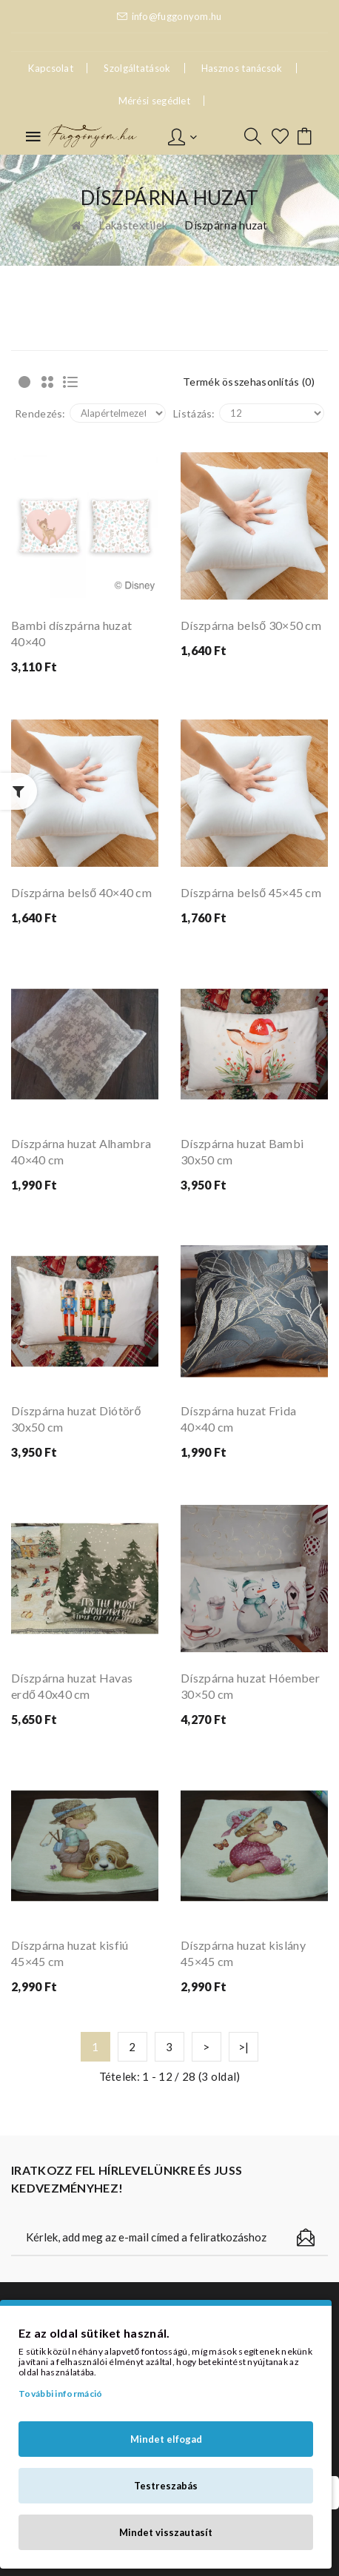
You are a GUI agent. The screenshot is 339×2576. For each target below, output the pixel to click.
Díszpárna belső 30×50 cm (251, 625)
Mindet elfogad (166, 2439)
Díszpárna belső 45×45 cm (251, 892)
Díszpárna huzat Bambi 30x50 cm (242, 1151)
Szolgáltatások (137, 68)
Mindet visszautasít (165, 2532)
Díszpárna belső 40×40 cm (81, 892)
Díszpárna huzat (226, 225)
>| (243, 2046)
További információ (60, 2393)
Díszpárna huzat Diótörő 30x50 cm (76, 1418)
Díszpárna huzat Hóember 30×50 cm (250, 1686)
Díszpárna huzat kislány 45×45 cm (243, 1953)
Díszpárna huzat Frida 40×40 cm (238, 1418)
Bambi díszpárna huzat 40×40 (71, 633)
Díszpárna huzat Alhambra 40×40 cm (81, 1151)
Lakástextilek (132, 225)
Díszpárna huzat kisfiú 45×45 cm (70, 1953)
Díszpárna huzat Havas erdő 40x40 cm (71, 1686)
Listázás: (194, 413)
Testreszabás (166, 2486)
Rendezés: (40, 413)
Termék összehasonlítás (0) (249, 381)
